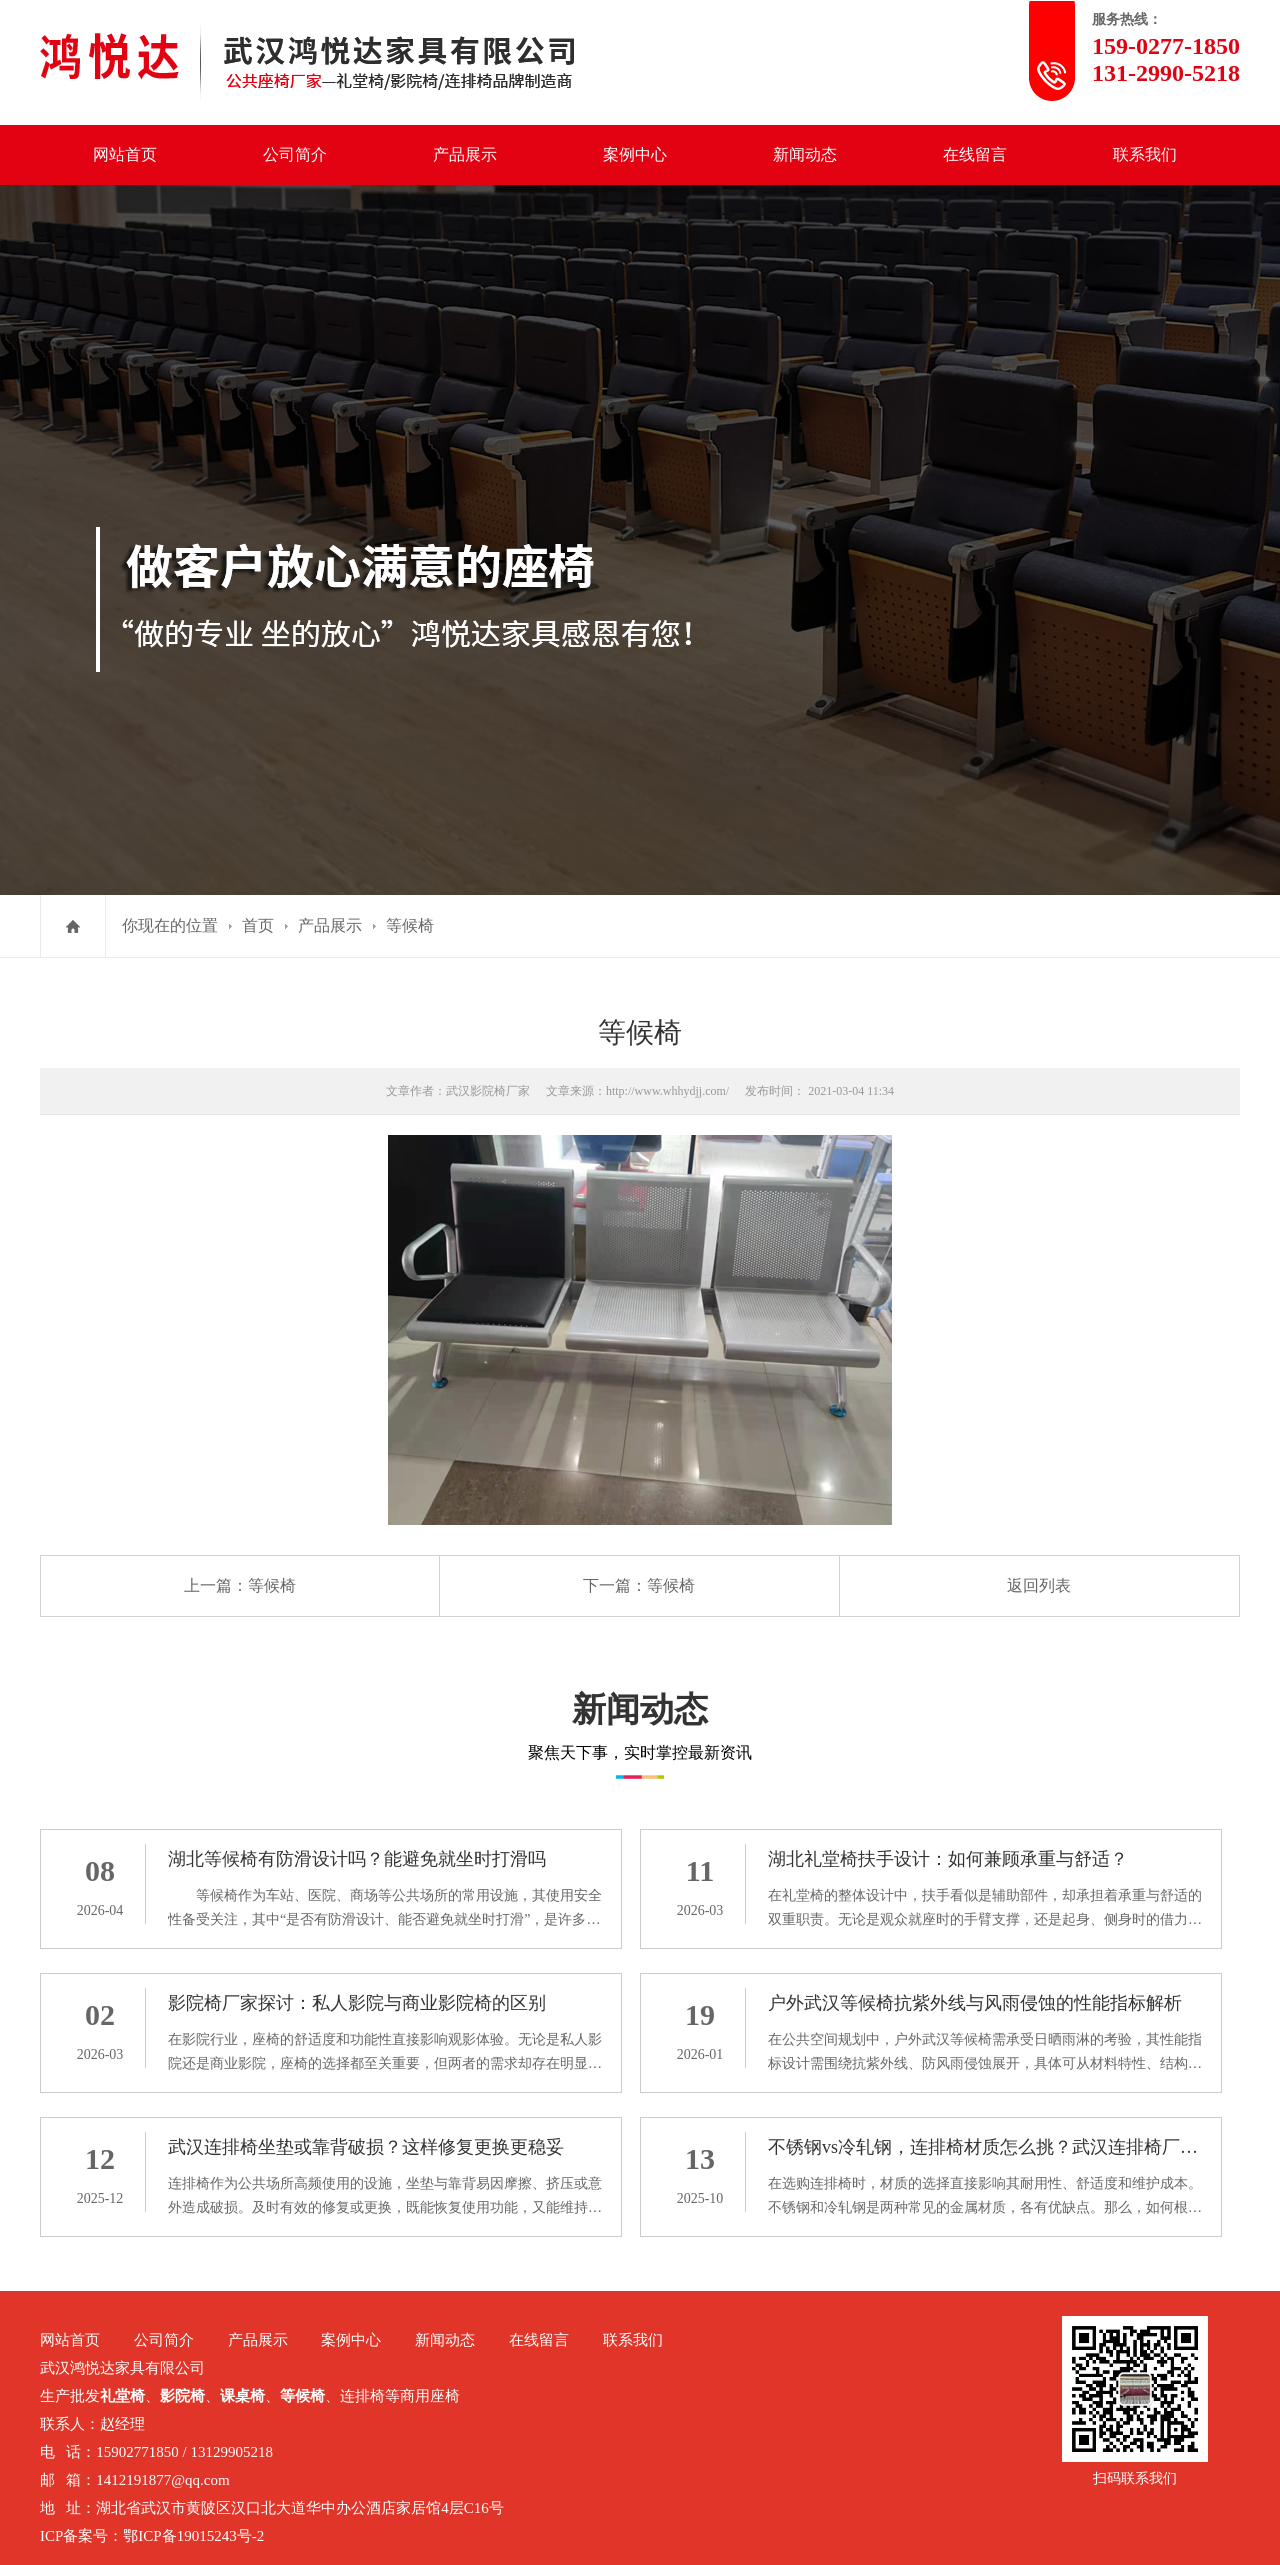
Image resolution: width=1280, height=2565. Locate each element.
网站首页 (125, 154)
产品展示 (465, 154)
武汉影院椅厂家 (488, 1091)
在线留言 (975, 154)
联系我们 (1145, 154)
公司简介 (295, 154)
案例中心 (635, 154)
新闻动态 (805, 154)
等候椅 (410, 925)
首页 (258, 925)
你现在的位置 (170, 925)
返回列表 (1039, 1585)
